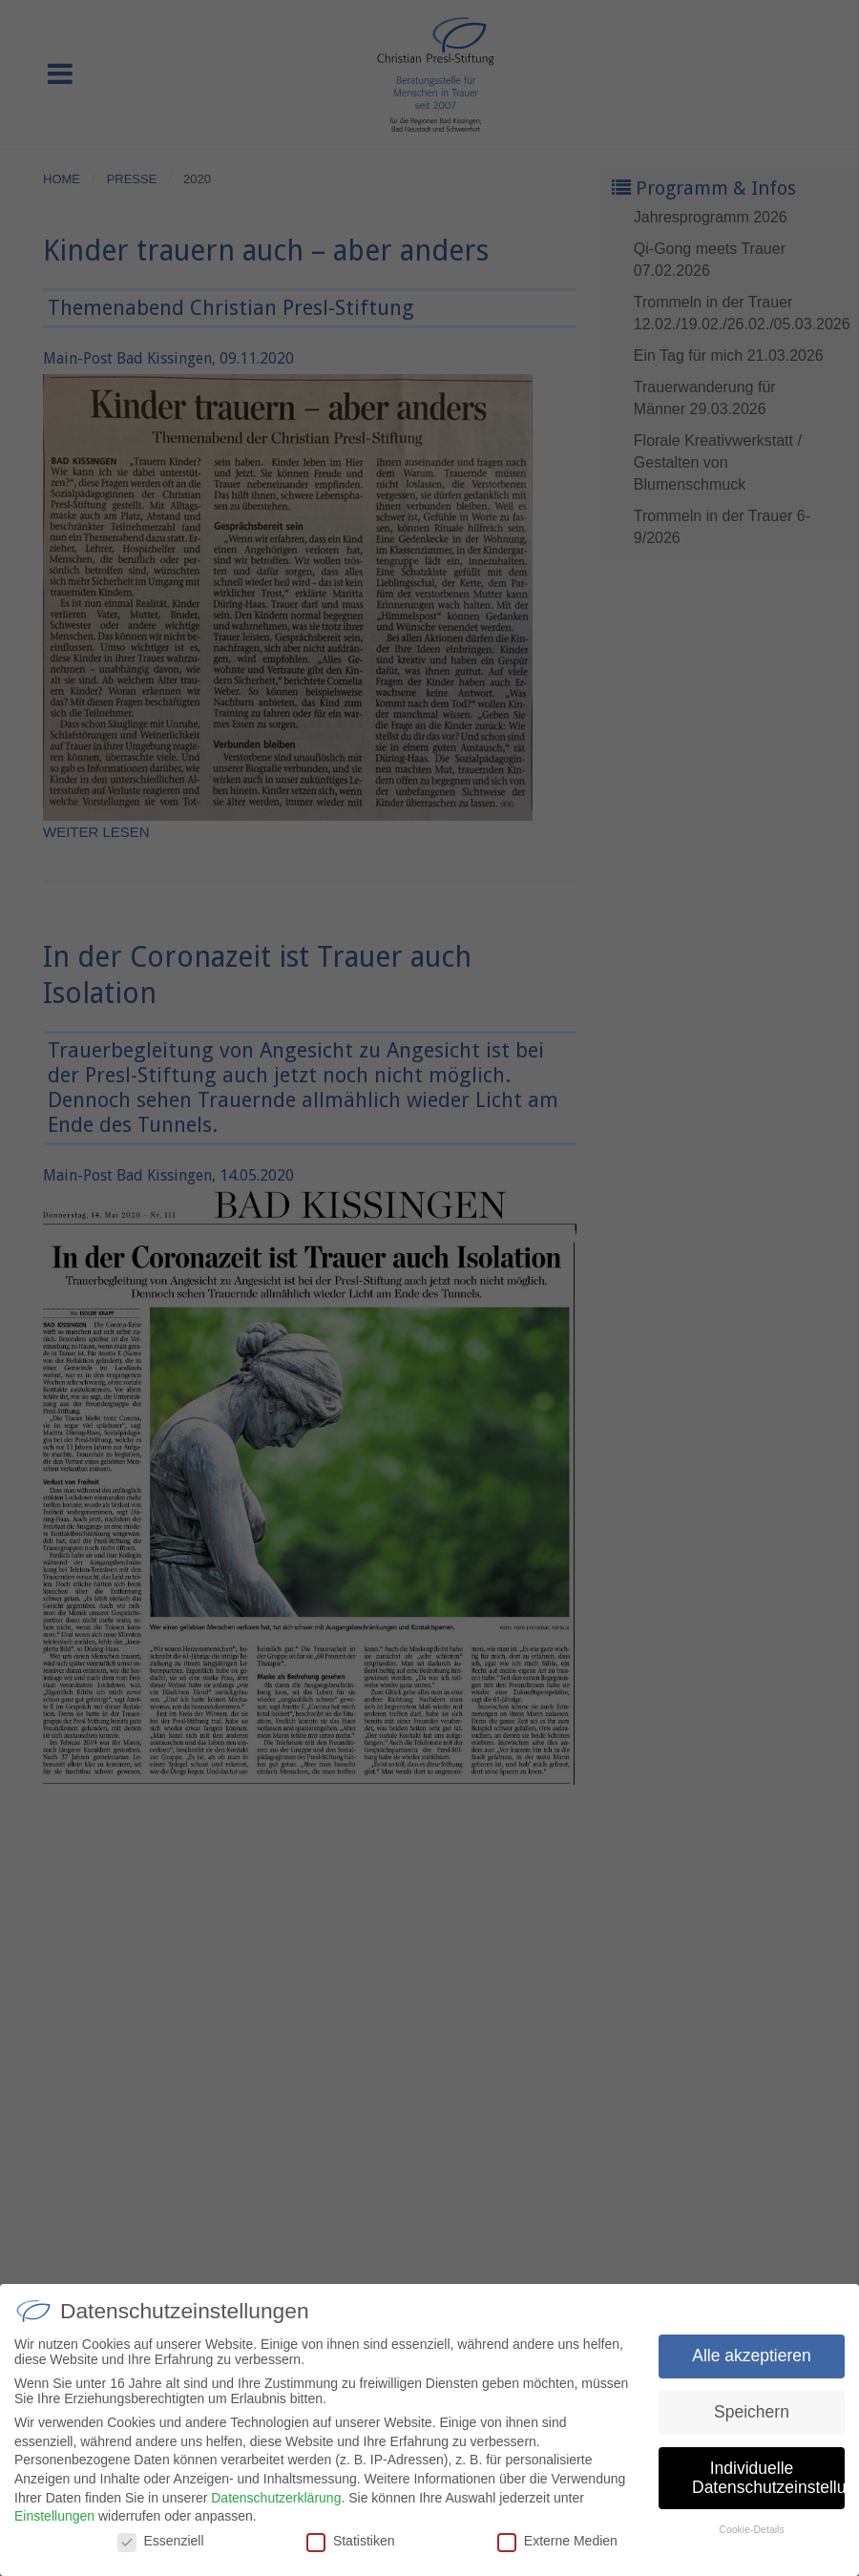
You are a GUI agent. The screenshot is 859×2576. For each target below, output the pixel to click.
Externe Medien (557, 2546)
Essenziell (160, 2546)
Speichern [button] (751, 2417)
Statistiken (350, 2546)
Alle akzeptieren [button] (751, 2361)
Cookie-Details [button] (751, 2535)
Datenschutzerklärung (276, 2503)
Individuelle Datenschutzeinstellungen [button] (768, 2483)
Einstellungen (54, 2521)
